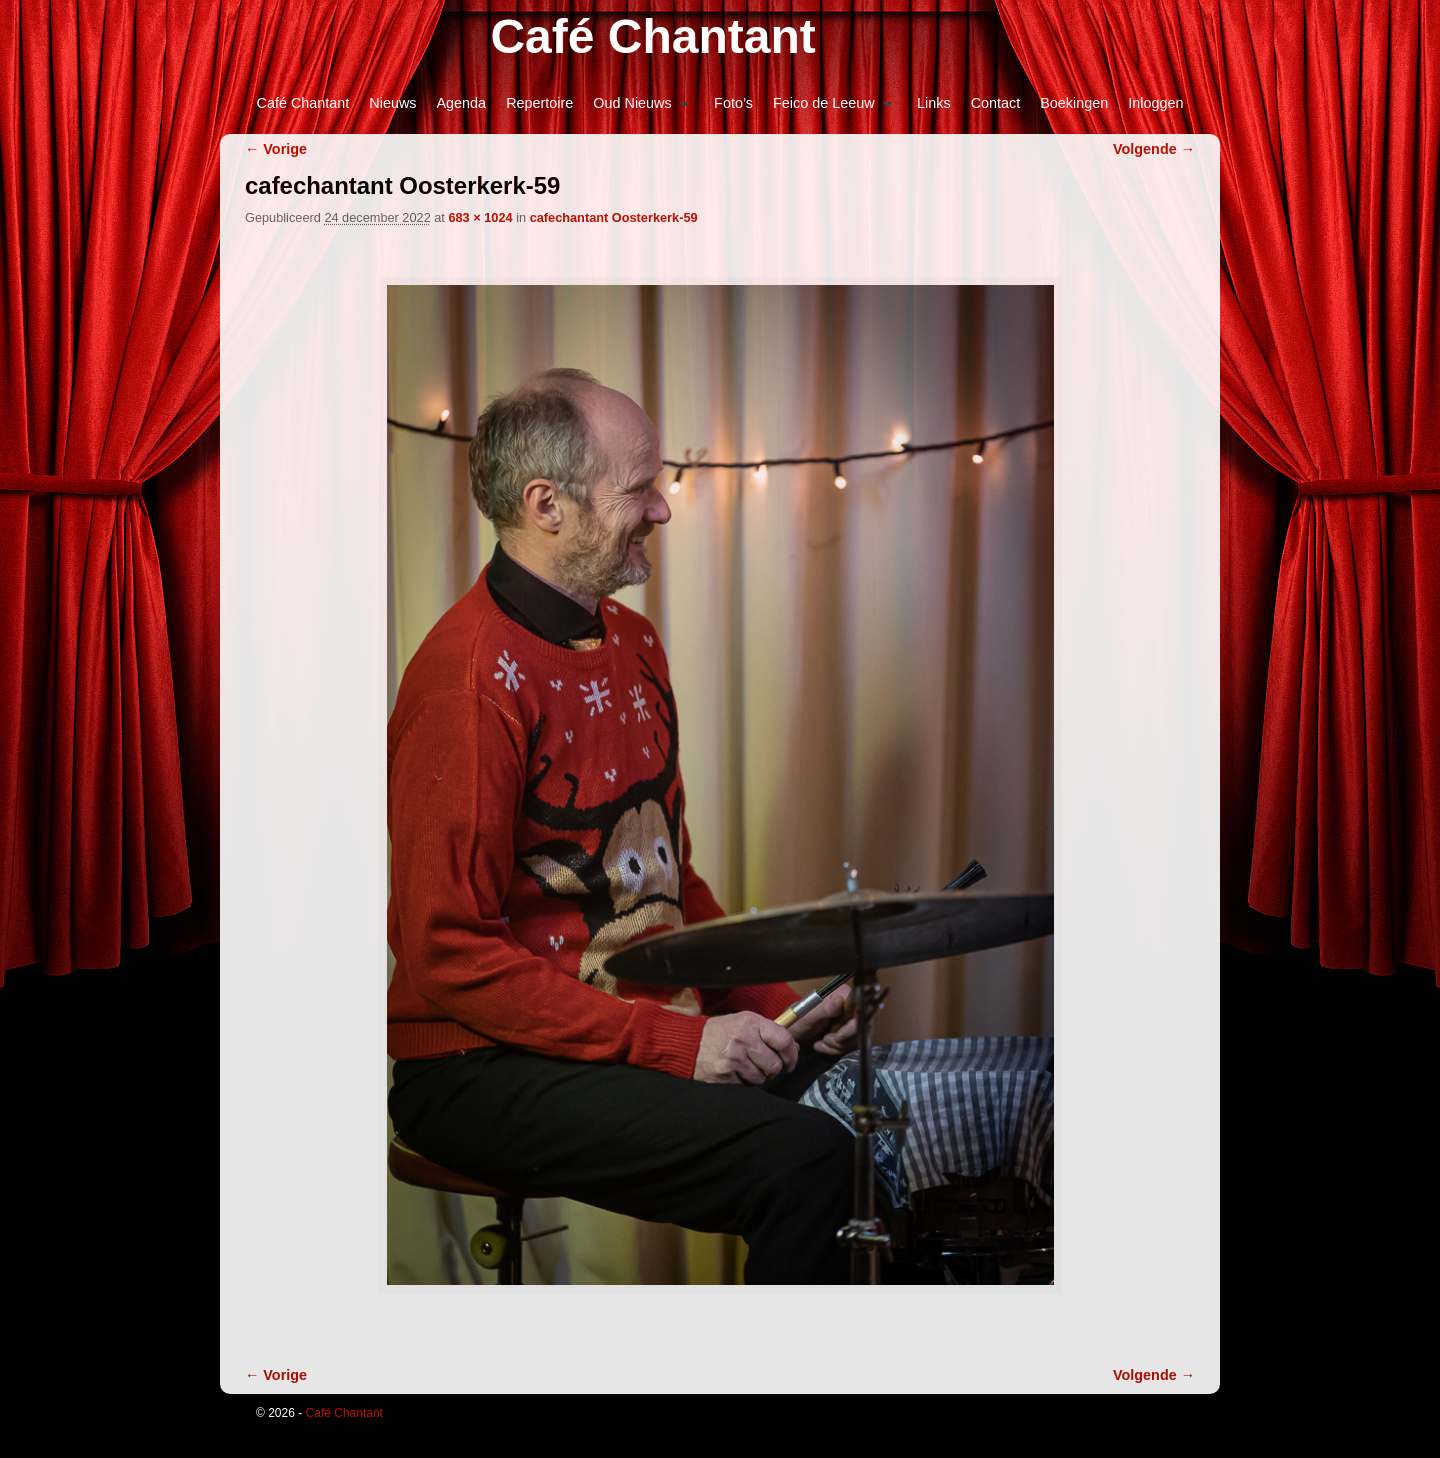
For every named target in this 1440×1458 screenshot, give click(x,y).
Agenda (462, 103)
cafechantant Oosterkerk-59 (614, 217)
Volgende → (1154, 149)
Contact (996, 103)
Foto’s (733, 103)
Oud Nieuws (636, 108)
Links (934, 103)
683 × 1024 (480, 217)
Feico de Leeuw (827, 108)
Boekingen (1074, 103)
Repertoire (539, 103)
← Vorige (276, 149)
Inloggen (1155, 103)
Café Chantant (652, 36)
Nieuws (392, 103)
